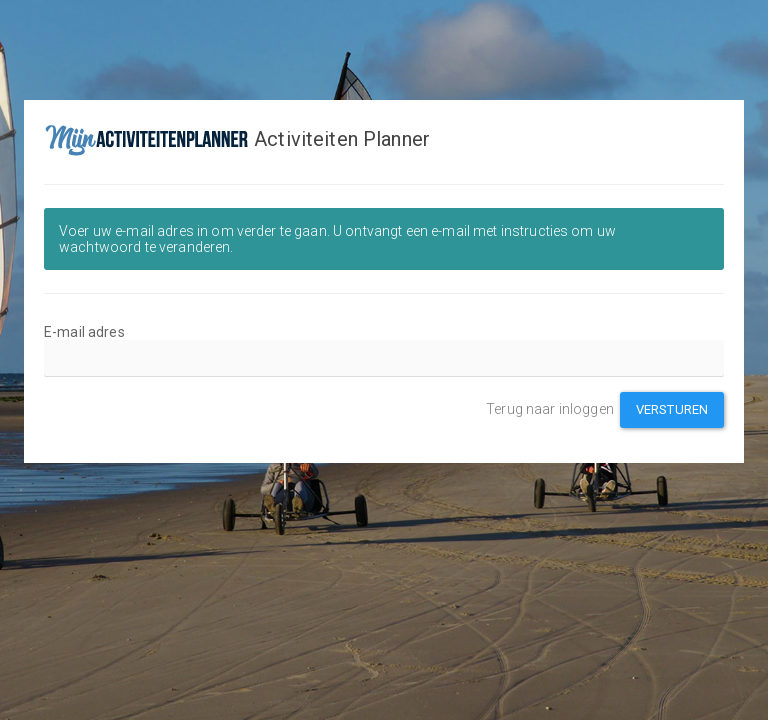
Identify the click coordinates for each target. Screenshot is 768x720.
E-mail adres (84, 332)
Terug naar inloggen (550, 409)
